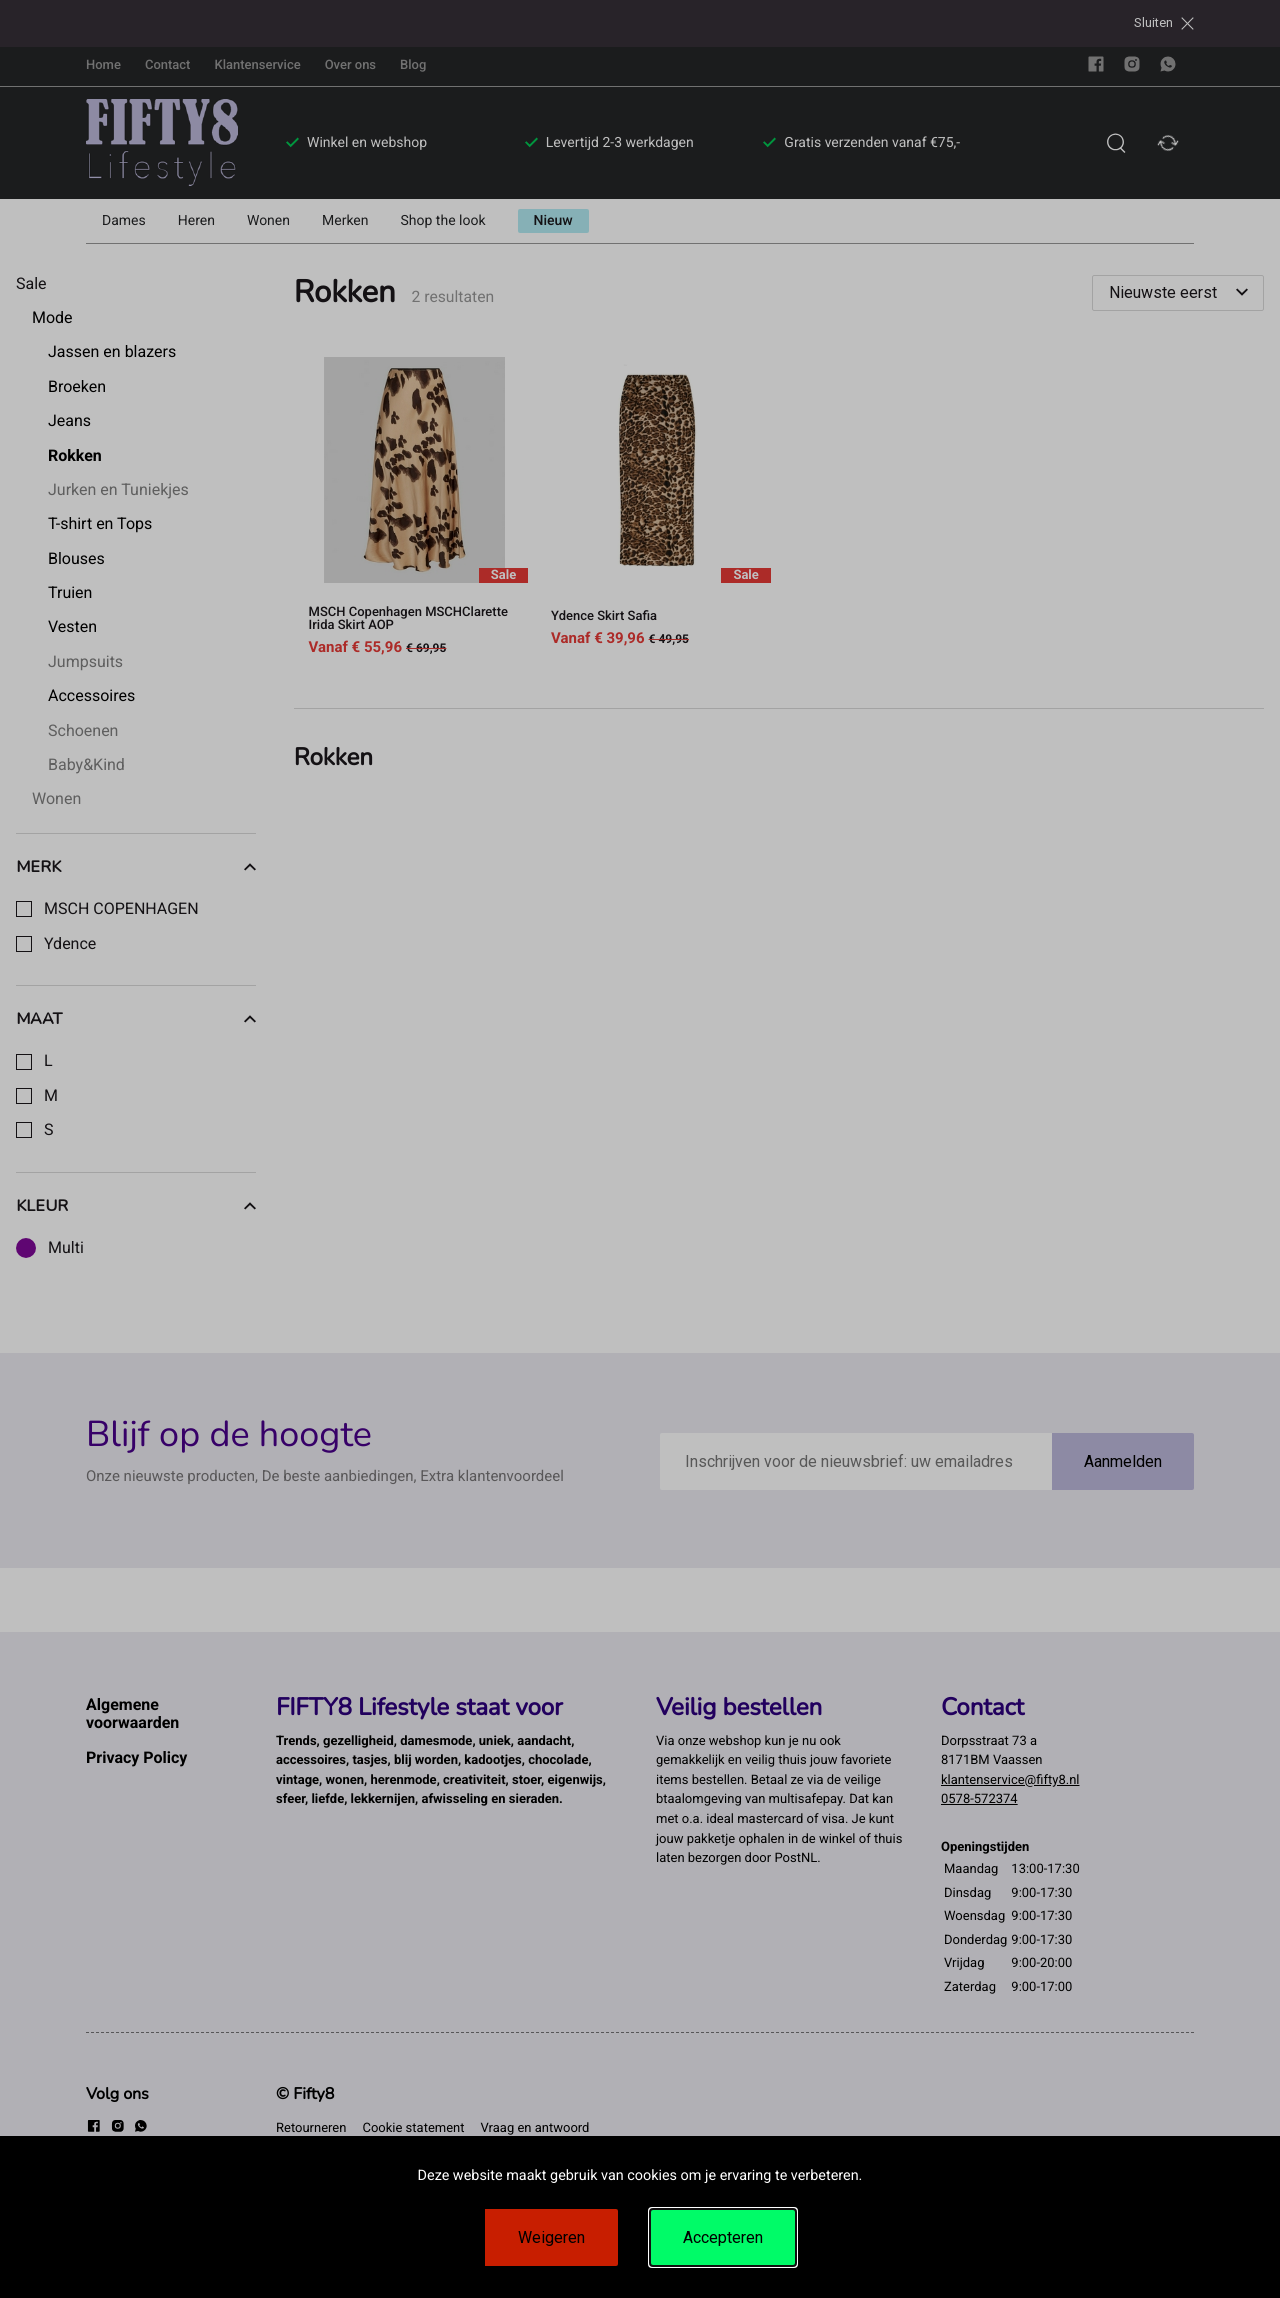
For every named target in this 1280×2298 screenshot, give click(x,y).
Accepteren (723, 2237)
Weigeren (551, 2237)
